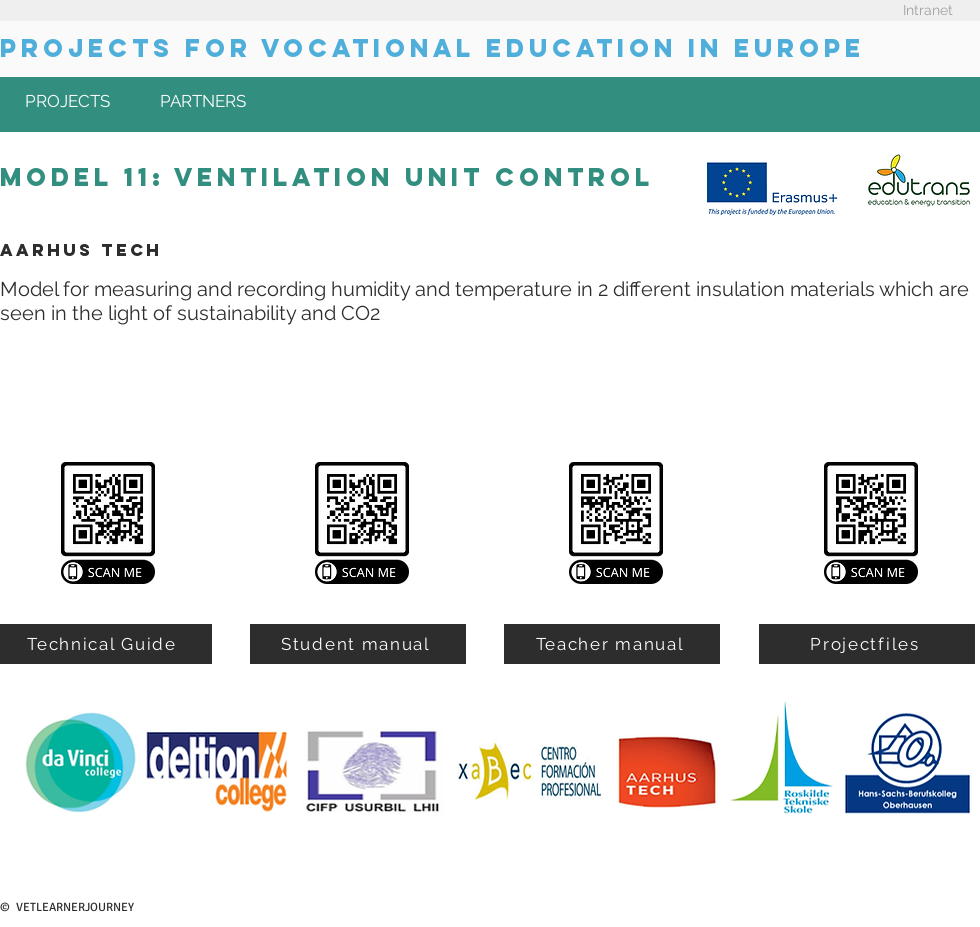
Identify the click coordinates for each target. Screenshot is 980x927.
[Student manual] (358, 644)
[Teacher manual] (612, 644)
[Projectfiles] (867, 644)
